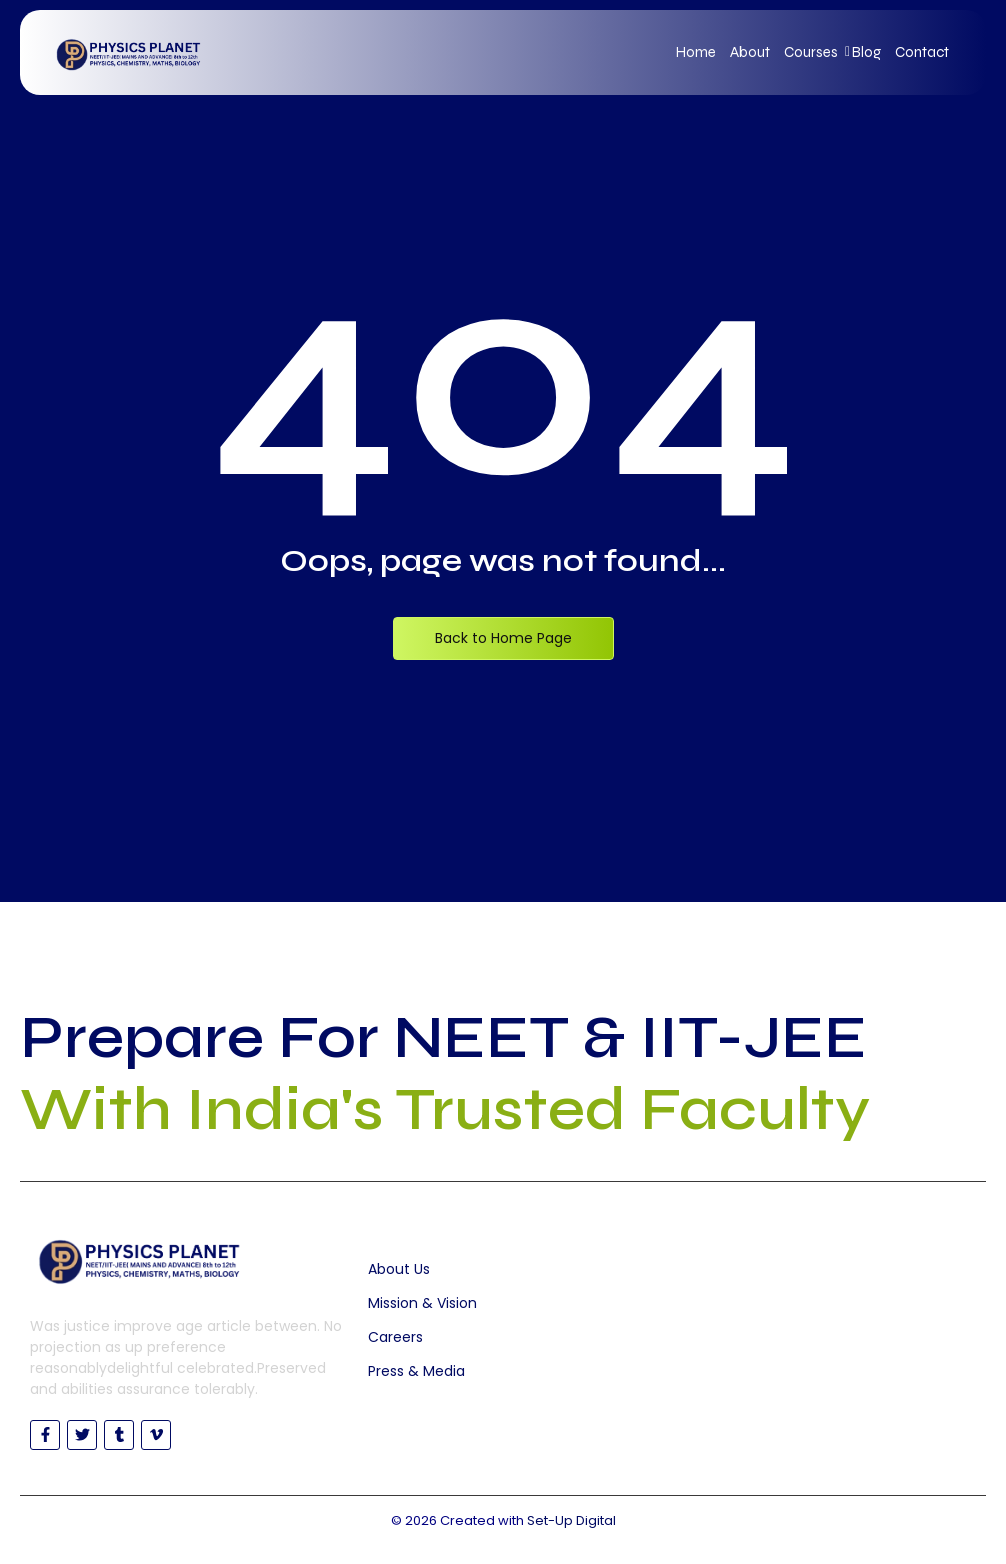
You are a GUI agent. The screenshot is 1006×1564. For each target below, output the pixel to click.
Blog (866, 52)
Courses (814, 52)
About (750, 52)
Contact (922, 52)
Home (696, 52)
